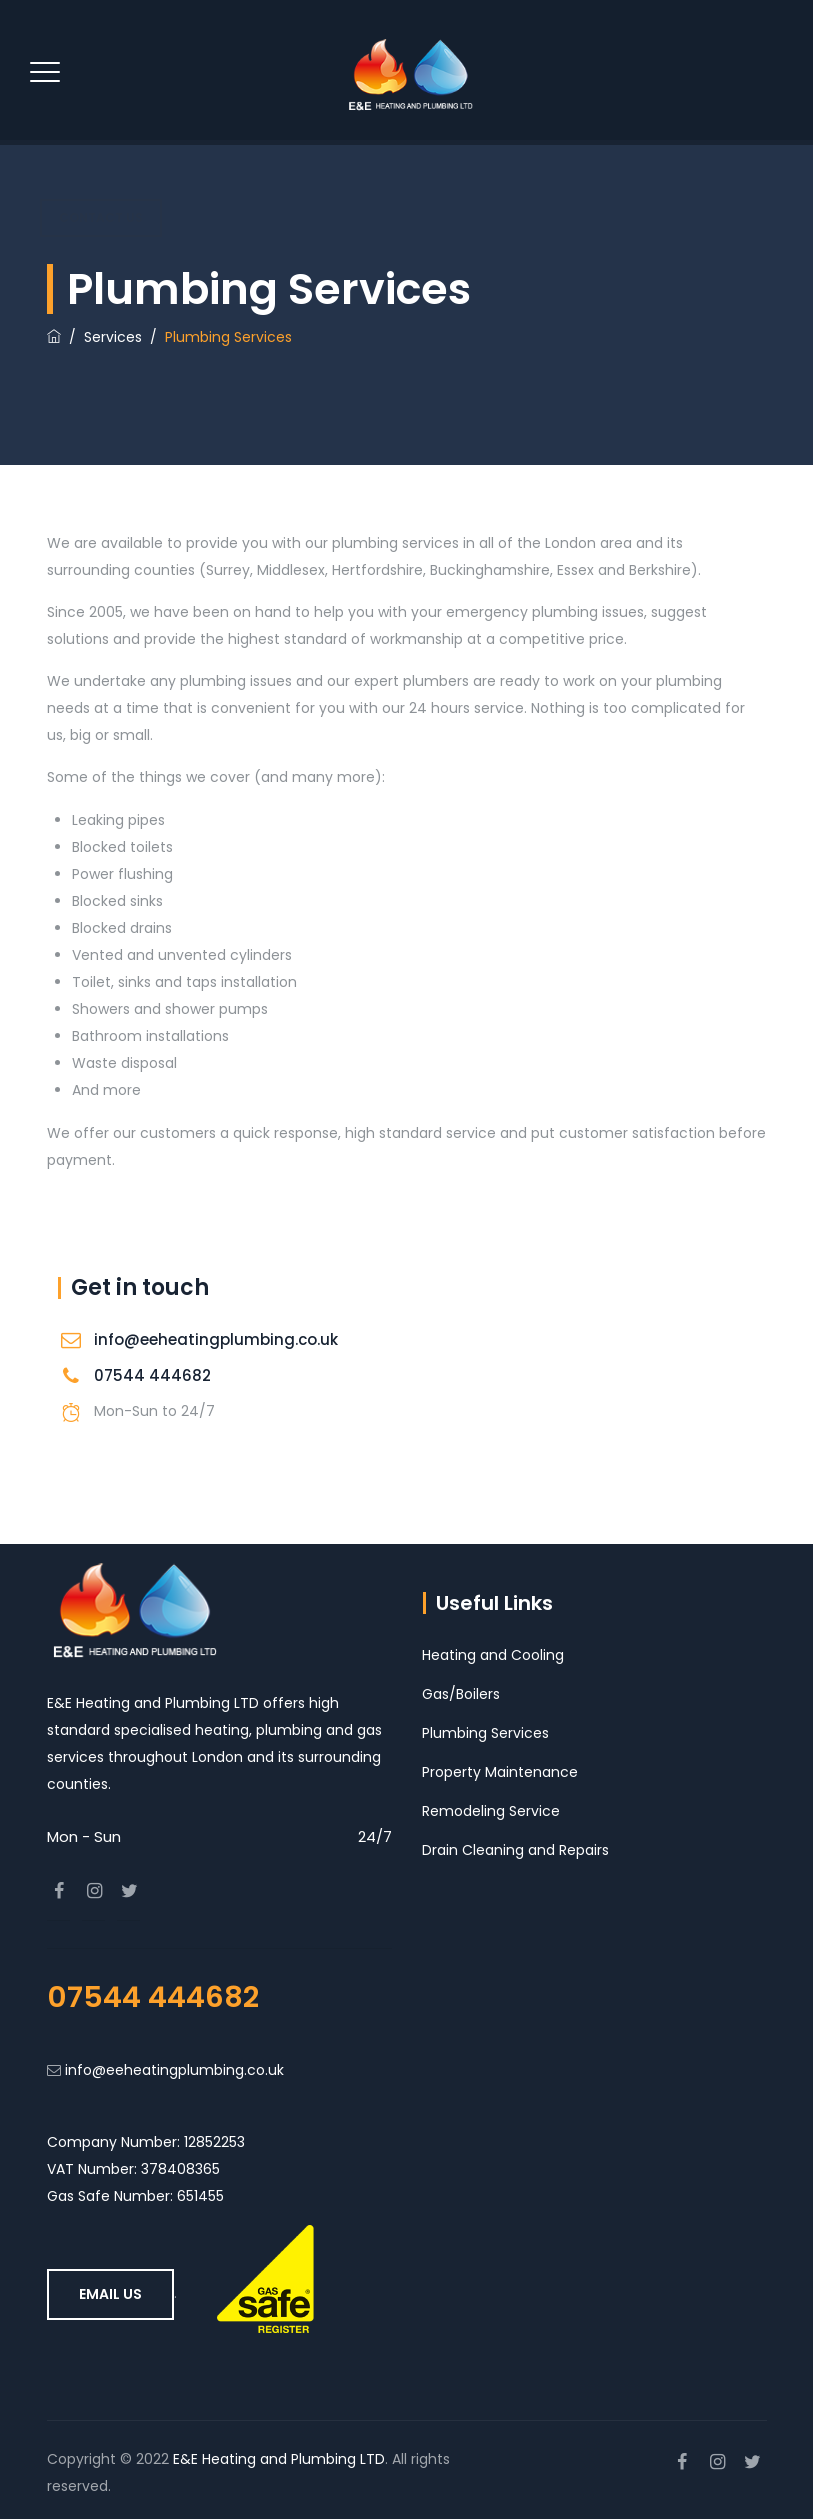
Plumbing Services (485, 1733)
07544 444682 (152, 1375)
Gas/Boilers (461, 1694)
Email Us (110, 2294)
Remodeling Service (491, 1811)
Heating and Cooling (493, 1655)
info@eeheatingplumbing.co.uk (216, 1339)
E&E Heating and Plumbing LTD (279, 2459)
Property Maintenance (500, 1772)
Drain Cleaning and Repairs (515, 1850)
